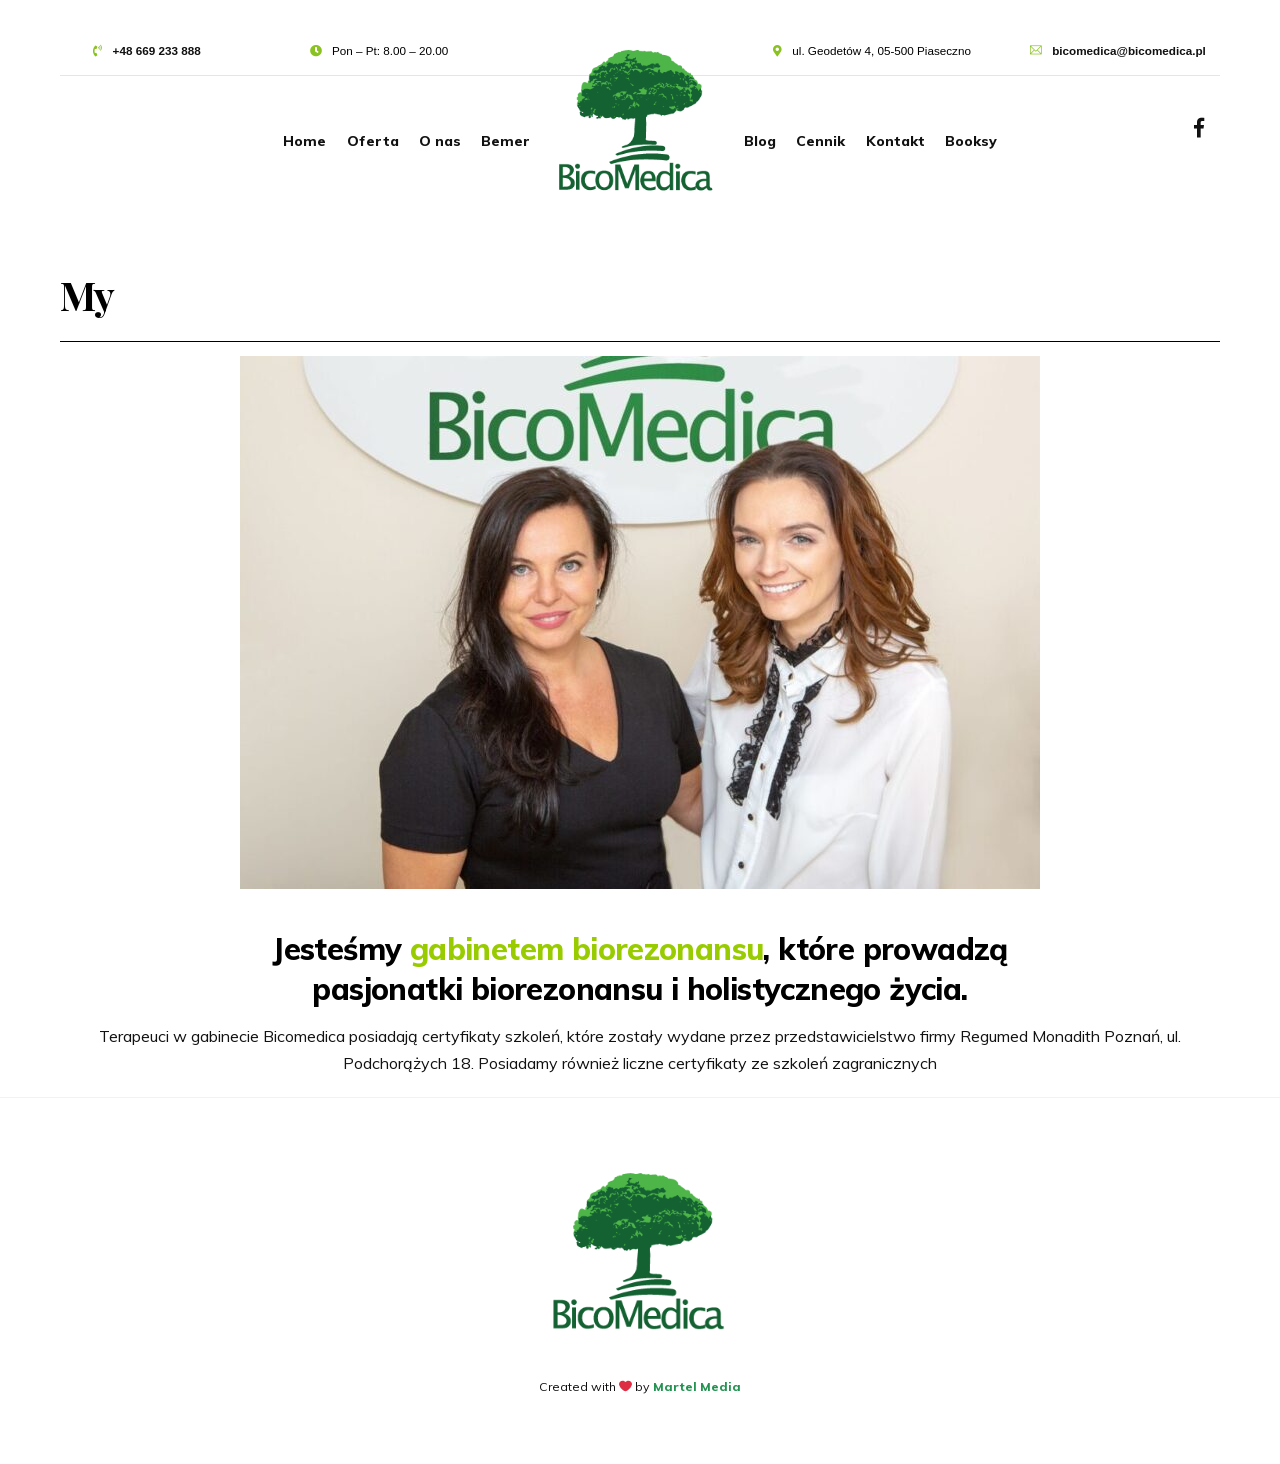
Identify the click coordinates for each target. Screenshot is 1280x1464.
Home (304, 141)
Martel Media (697, 1386)
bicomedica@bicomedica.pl (1129, 50)
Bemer (505, 141)
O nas (440, 141)
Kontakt (895, 141)
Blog (760, 141)
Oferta (373, 141)
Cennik (820, 141)
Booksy (971, 141)
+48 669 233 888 (157, 50)
